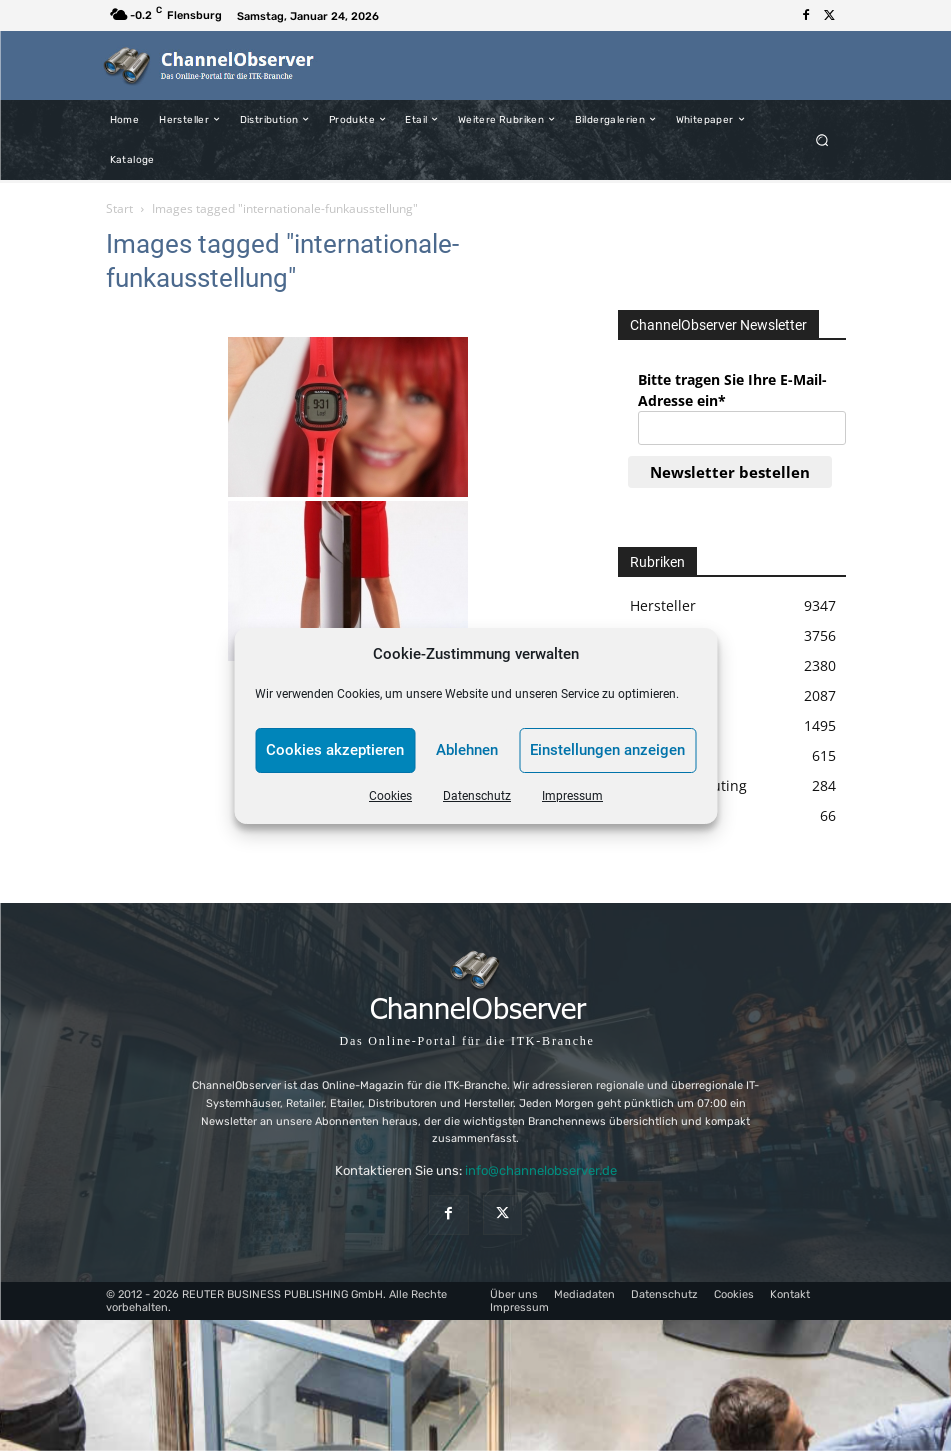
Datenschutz (477, 796)
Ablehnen (467, 750)
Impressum (572, 796)
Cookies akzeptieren (335, 750)
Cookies (390, 796)
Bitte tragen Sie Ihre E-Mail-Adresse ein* (732, 390)
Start (119, 208)
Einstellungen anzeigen (607, 750)
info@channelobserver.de (541, 1170)
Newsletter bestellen (730, 472)
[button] (821, 139)
